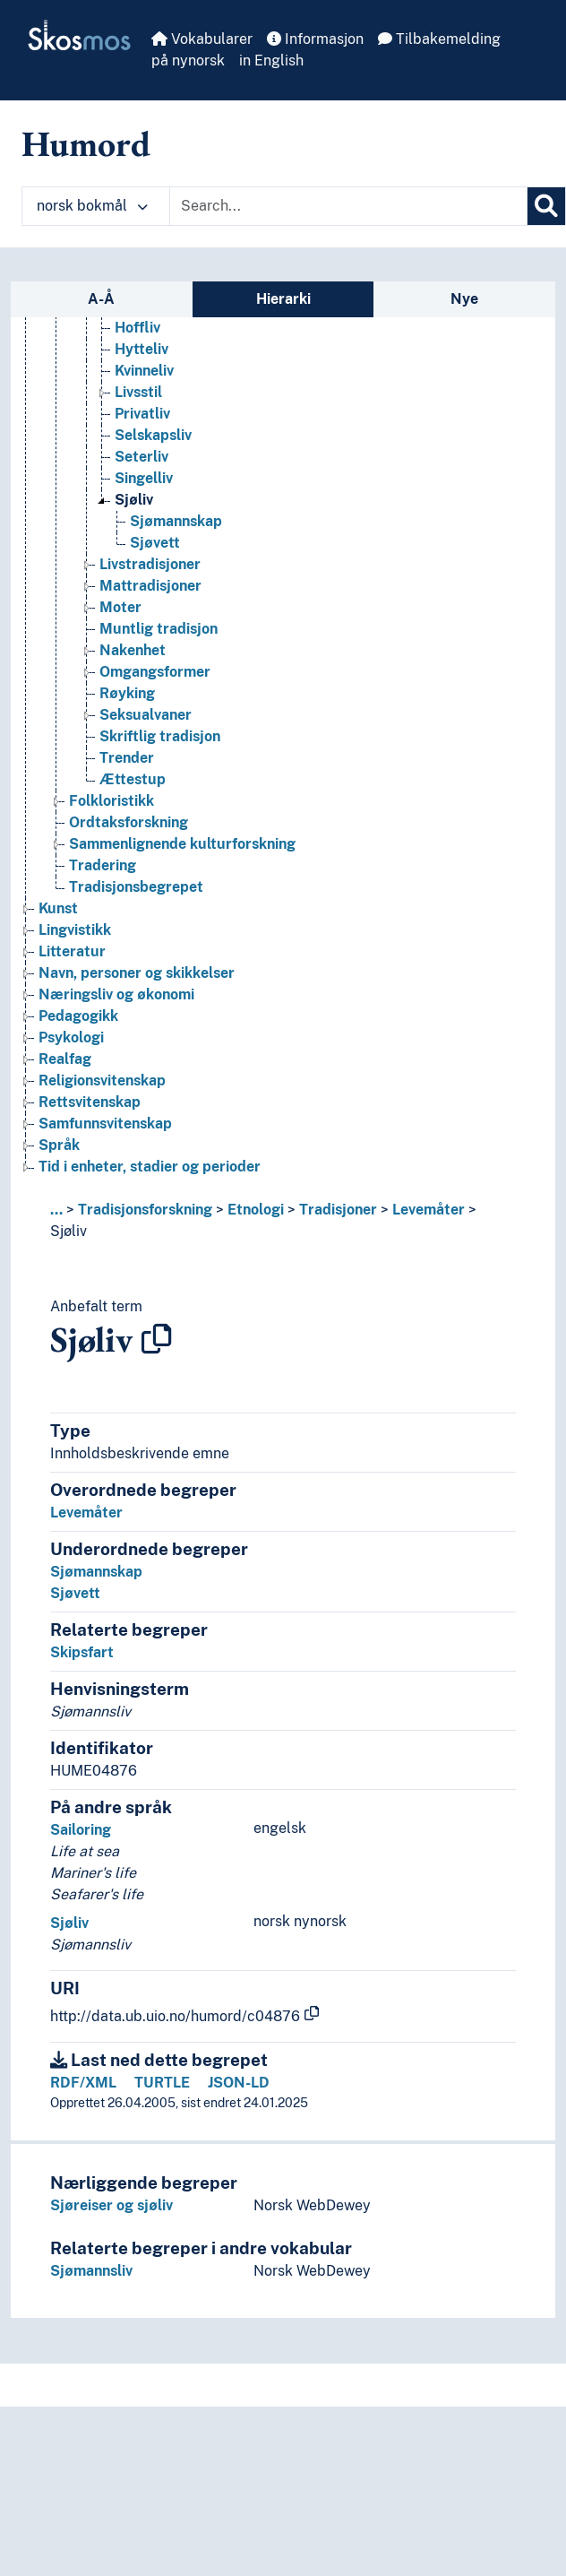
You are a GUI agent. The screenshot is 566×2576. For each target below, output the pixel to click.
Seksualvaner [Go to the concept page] (145, 714)
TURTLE (162, 2082)
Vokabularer (202, 39)
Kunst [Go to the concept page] (58, 908)
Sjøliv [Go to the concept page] (134, 499)
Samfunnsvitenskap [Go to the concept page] (105, 1123)
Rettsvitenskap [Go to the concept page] (90, 1102)
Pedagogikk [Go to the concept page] (78, 1015)
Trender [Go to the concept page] (126, 757)
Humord (85, 143)
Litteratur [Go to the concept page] (72, 951)
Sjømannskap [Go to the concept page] (176, 521)
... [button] (56, 1209)
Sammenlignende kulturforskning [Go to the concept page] (182, 843)
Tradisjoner (338, 1209)
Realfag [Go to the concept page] (65, 1059)
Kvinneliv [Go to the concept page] (144, 370)
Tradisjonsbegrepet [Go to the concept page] (136, 886)
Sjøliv (68, 1231)
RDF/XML (83, 2082)
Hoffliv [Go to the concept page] (137, 327)
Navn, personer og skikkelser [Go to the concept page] (137, 972)
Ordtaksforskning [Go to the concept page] (128, 822)
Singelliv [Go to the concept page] (144, 478)
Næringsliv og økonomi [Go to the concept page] (116, 994)
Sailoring (80, 1829)
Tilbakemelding (439, 39)
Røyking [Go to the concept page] (127, 693)
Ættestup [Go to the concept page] (132, 779)
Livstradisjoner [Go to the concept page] (150, 564)
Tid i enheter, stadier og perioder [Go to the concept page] (150, 1166)
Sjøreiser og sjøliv (111, 2205)
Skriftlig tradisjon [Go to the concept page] (159, 736)
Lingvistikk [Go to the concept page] (75, 929)
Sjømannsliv (91, 2270)
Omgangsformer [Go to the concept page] (154, 671)
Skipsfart (82, 1652)
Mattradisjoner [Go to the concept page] (150, 585)
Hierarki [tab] (283, 298)
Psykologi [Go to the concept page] (71, 1037)
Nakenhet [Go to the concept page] (132, 650)
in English (271, 60)
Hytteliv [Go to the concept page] (141, 349)
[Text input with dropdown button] (348, 206)
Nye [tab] (464, 298)
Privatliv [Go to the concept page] (142, 413)
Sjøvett (75, 1593)
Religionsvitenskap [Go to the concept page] (102, 1080)
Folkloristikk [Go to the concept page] (111, 800)
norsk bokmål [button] (92, 205)
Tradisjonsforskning (145, 1209)
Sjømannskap (96, 1571)
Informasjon (315, 39)
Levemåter (428, 1209)
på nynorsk (188, 60)
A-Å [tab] (101, 298)
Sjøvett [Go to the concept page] (155, 542)
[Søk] (546, 206)
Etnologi (255, 1209)
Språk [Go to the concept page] (59, 1145)
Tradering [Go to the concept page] (102, 865)
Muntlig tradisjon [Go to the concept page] (158, 628)
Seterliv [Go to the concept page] (141, 456)
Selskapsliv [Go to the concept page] (153, 435)
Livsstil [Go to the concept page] (138, 392)
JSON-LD (239, 2082)
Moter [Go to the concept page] (120, 607)
